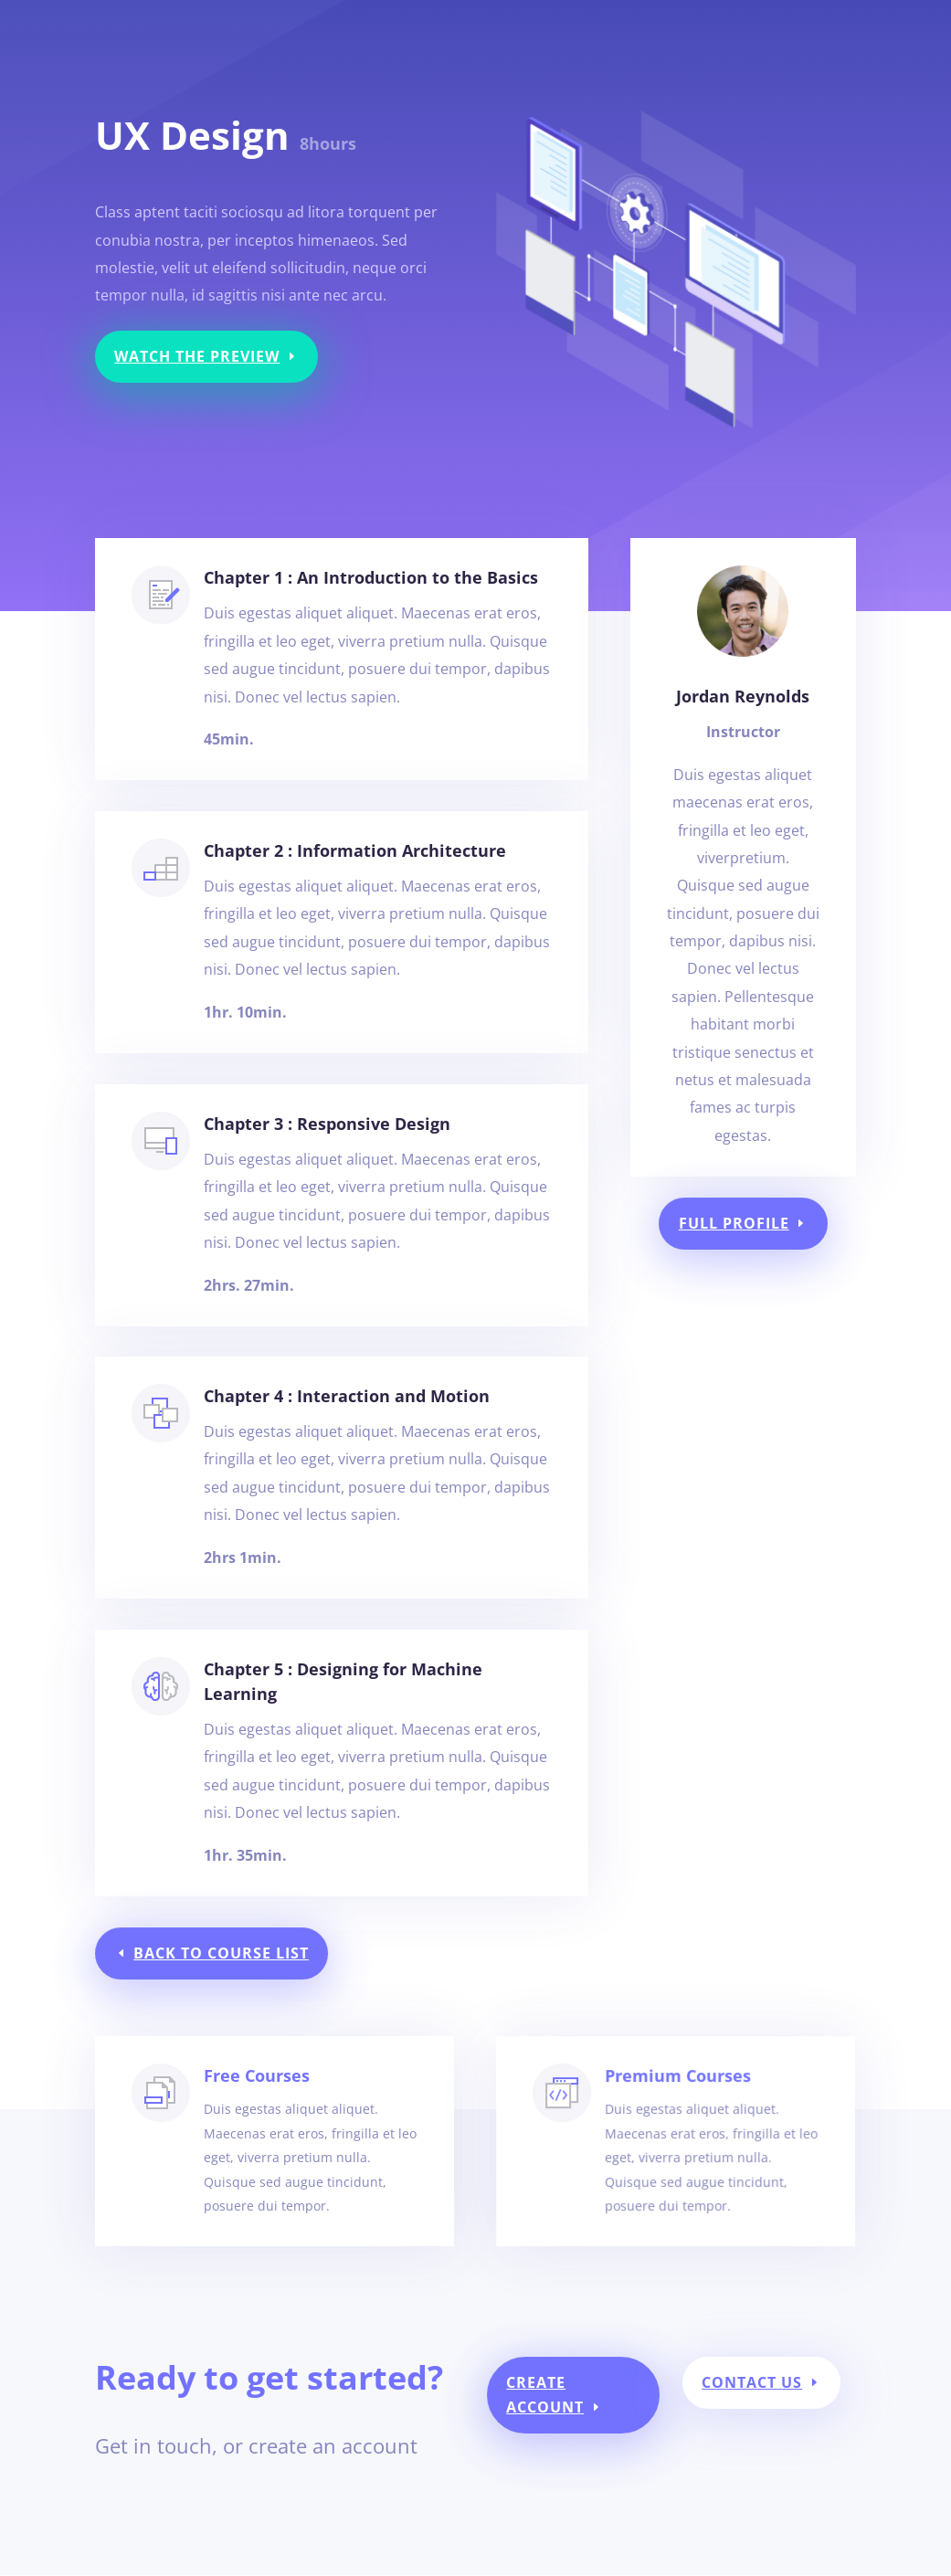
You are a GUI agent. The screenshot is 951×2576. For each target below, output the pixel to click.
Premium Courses (668, 2129)
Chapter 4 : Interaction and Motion (346, 1428)
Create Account (543, 2403)
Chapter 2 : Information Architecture (353, 882)
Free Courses (269, 2125)
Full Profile (734, 1223)
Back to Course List (227, 1952)
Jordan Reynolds (742, 696)
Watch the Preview (197, 356)
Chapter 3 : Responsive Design (329, 1155)
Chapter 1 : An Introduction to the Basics (371, 577)
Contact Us (740, 2391)
